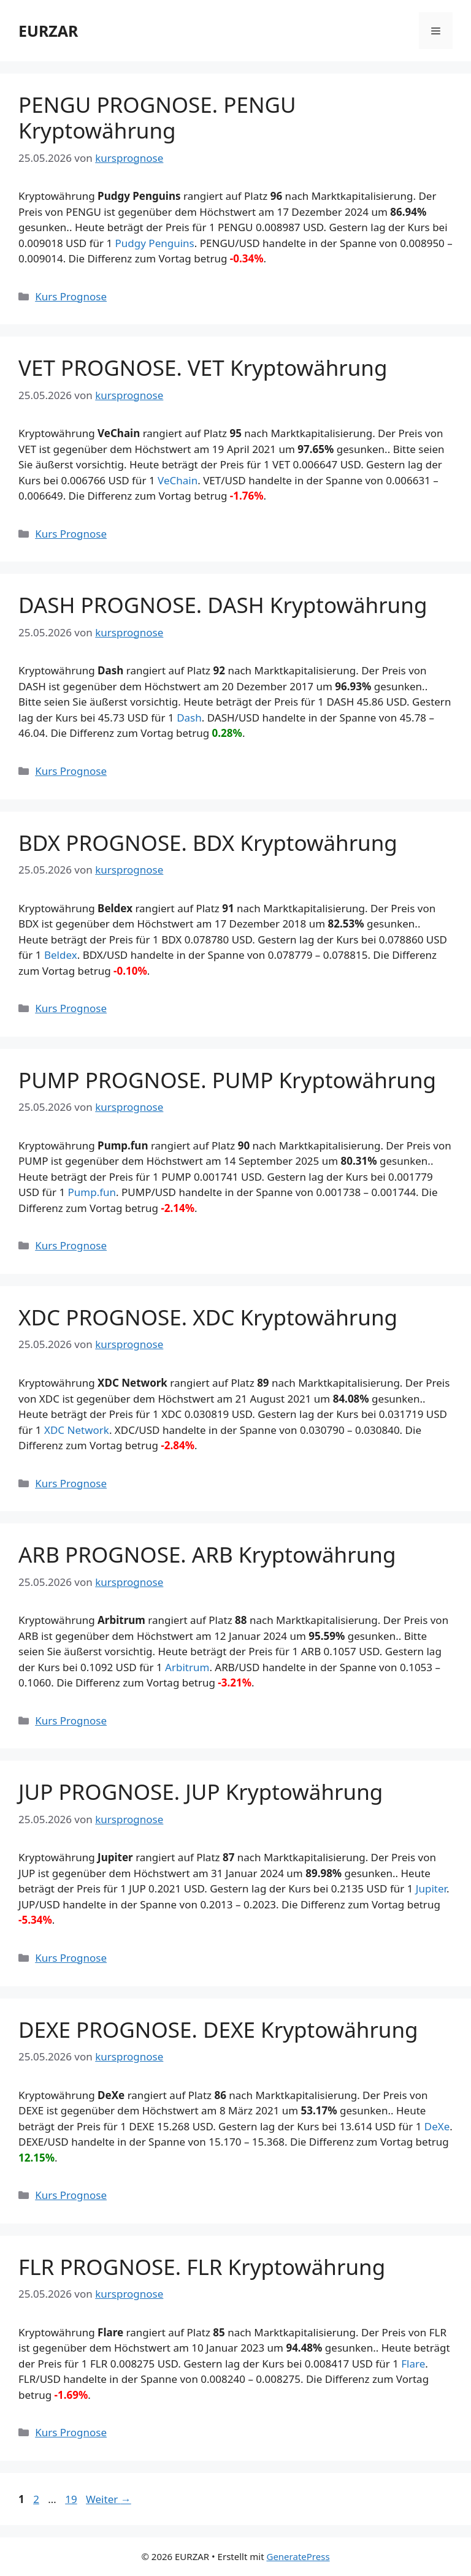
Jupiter (431, 1888)
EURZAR (48, 30)
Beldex (60, 955)
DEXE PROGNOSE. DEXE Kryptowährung (218, 2029)
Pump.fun (92, 1192)
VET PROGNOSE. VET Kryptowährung (203, 367)
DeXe (437, 2126)
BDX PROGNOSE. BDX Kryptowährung (207, 842)
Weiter (108, 2499)
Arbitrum (187, 1667)
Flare (413, 2364)
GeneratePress (297, 2556)
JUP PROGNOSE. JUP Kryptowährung (200, 1791)
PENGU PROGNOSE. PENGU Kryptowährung (157, 117)
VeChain (177, 480)
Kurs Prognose (71, 296)
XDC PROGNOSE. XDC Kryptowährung (207, 1317)
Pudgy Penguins (154, 243)
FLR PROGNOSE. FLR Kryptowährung (201, 2266)
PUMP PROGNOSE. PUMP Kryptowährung (227, 1079)
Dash (189, 718)
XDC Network (76, 1430)
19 (72, 2499)
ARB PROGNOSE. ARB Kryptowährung (207, 1554)
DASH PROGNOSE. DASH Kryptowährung (222, 604)
